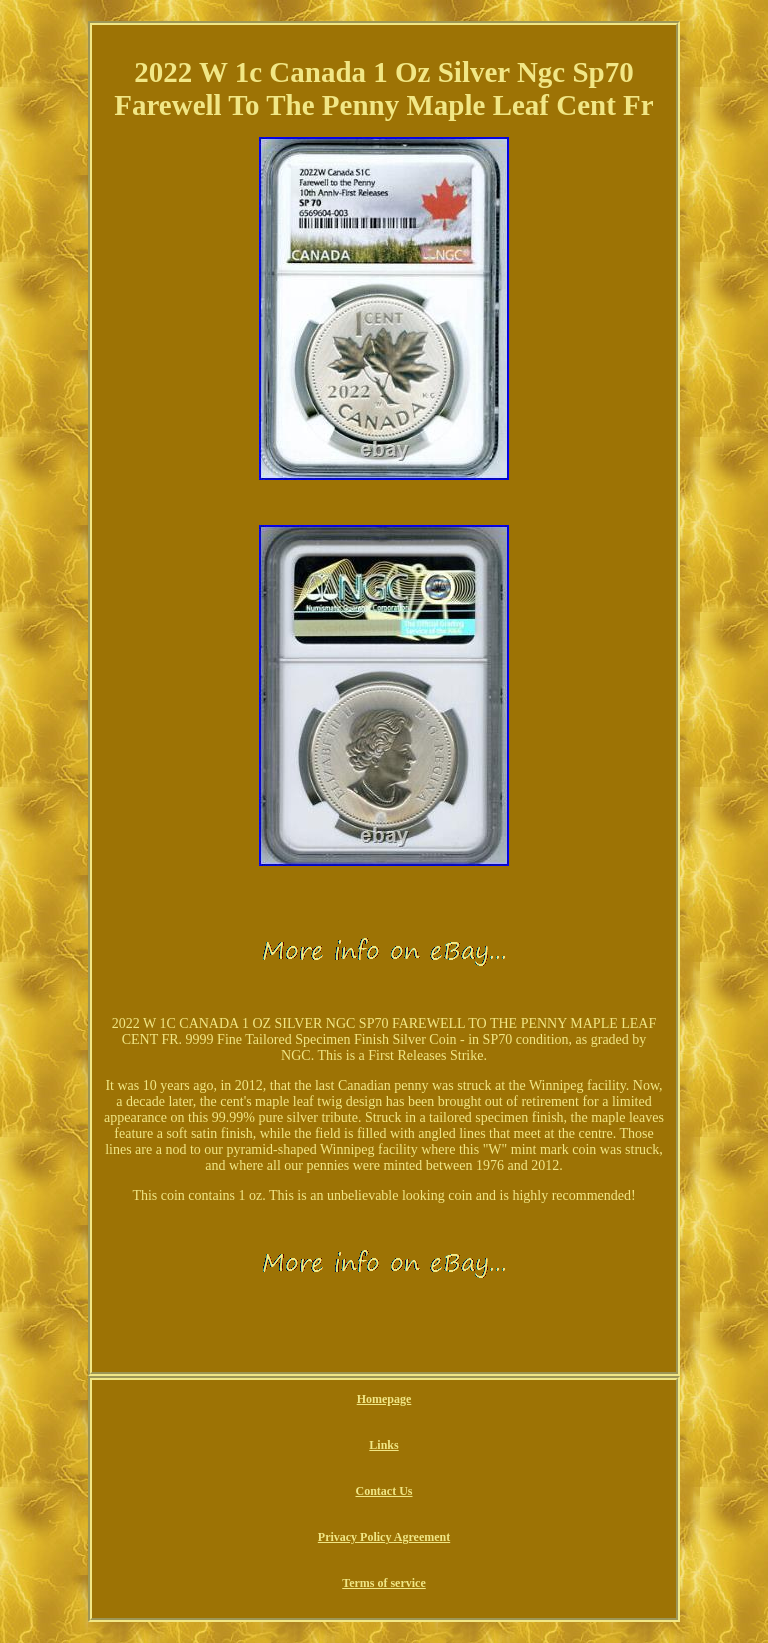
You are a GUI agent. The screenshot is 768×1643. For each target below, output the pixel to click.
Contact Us (384, 1491)
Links (383, 1445)
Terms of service (384, 1583)
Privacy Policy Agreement (384, 1537)
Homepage (384, 1399)
